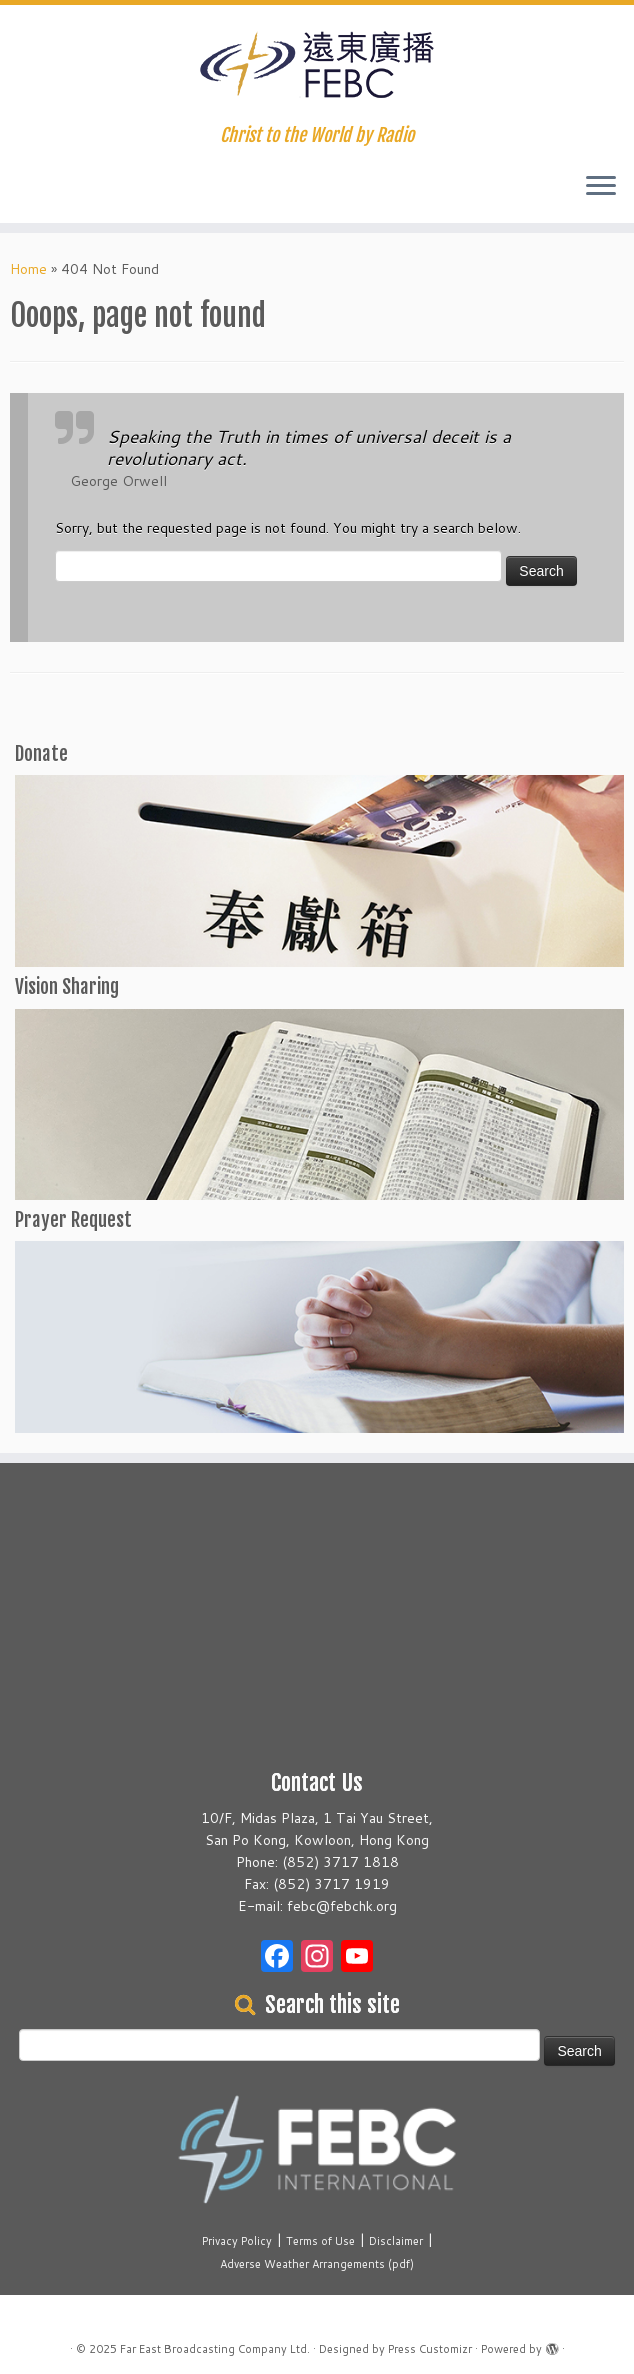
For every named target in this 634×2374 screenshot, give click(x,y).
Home (28, 269)
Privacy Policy (237, 2241)
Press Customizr (430, 2349)
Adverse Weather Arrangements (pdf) (317, 2264)
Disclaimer (396, 2241)
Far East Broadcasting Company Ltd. (215, 2349)
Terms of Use (320, 2241)
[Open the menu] (601, 187)
